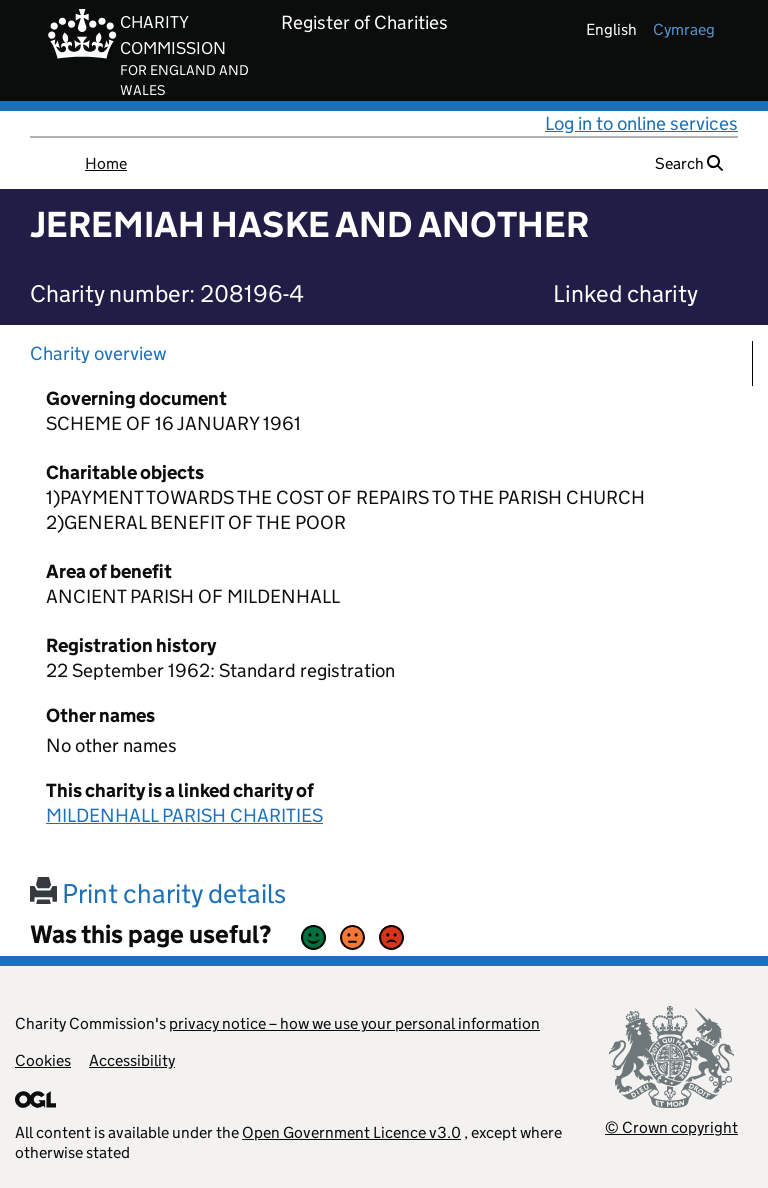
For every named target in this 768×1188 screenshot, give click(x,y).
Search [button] (689, 163)
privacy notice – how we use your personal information (354, 1023)
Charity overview (98, 353)
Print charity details (158, 893)
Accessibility (132, 1060)
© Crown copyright (671, 1127)
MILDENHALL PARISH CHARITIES (184, 815)
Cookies (43, 1060)
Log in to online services (641, 123)
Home (106, 163)
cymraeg (684, 29)
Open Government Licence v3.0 (351, 1132)
